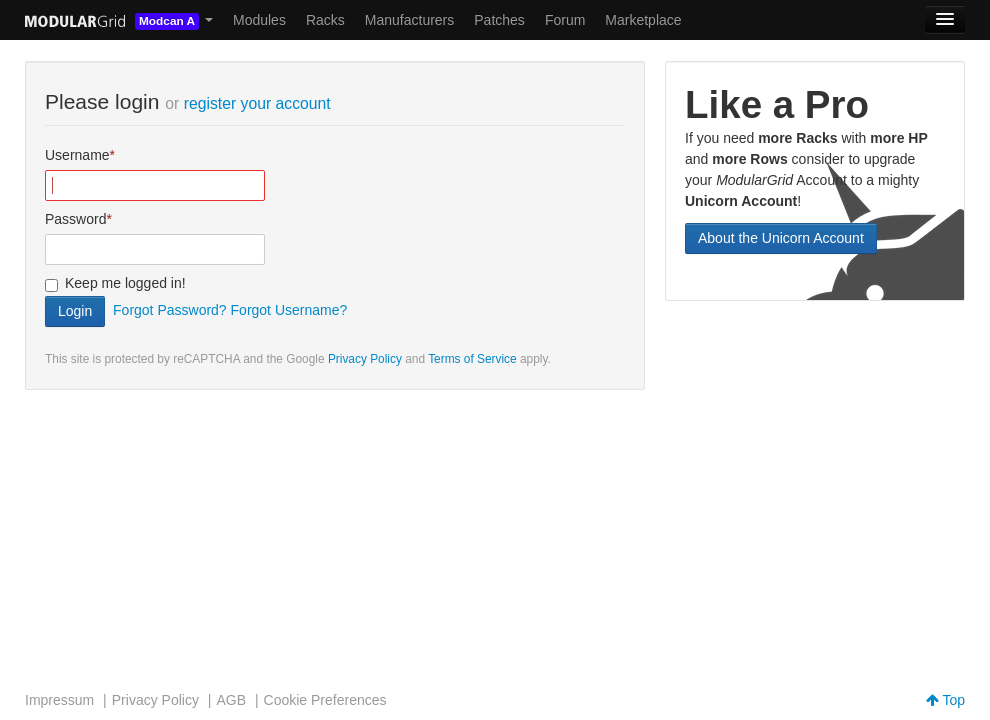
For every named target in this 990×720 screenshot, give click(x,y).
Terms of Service (472, 359)
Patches (499, 20)
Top (945, 700)
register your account (257, 103)
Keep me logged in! (125, 283)
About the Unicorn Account (781, 238)
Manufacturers (409, 20)
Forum (565, 20)
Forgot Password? (170, 310)
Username (77, 155)
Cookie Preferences (325, 700)
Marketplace (643, 20)
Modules (259, 20)
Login (75, 311)
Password (75, 219)
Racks (325, 20)
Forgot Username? (289, 310)
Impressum (59, 700)
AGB (231, 700)
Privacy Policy (365, 359)
